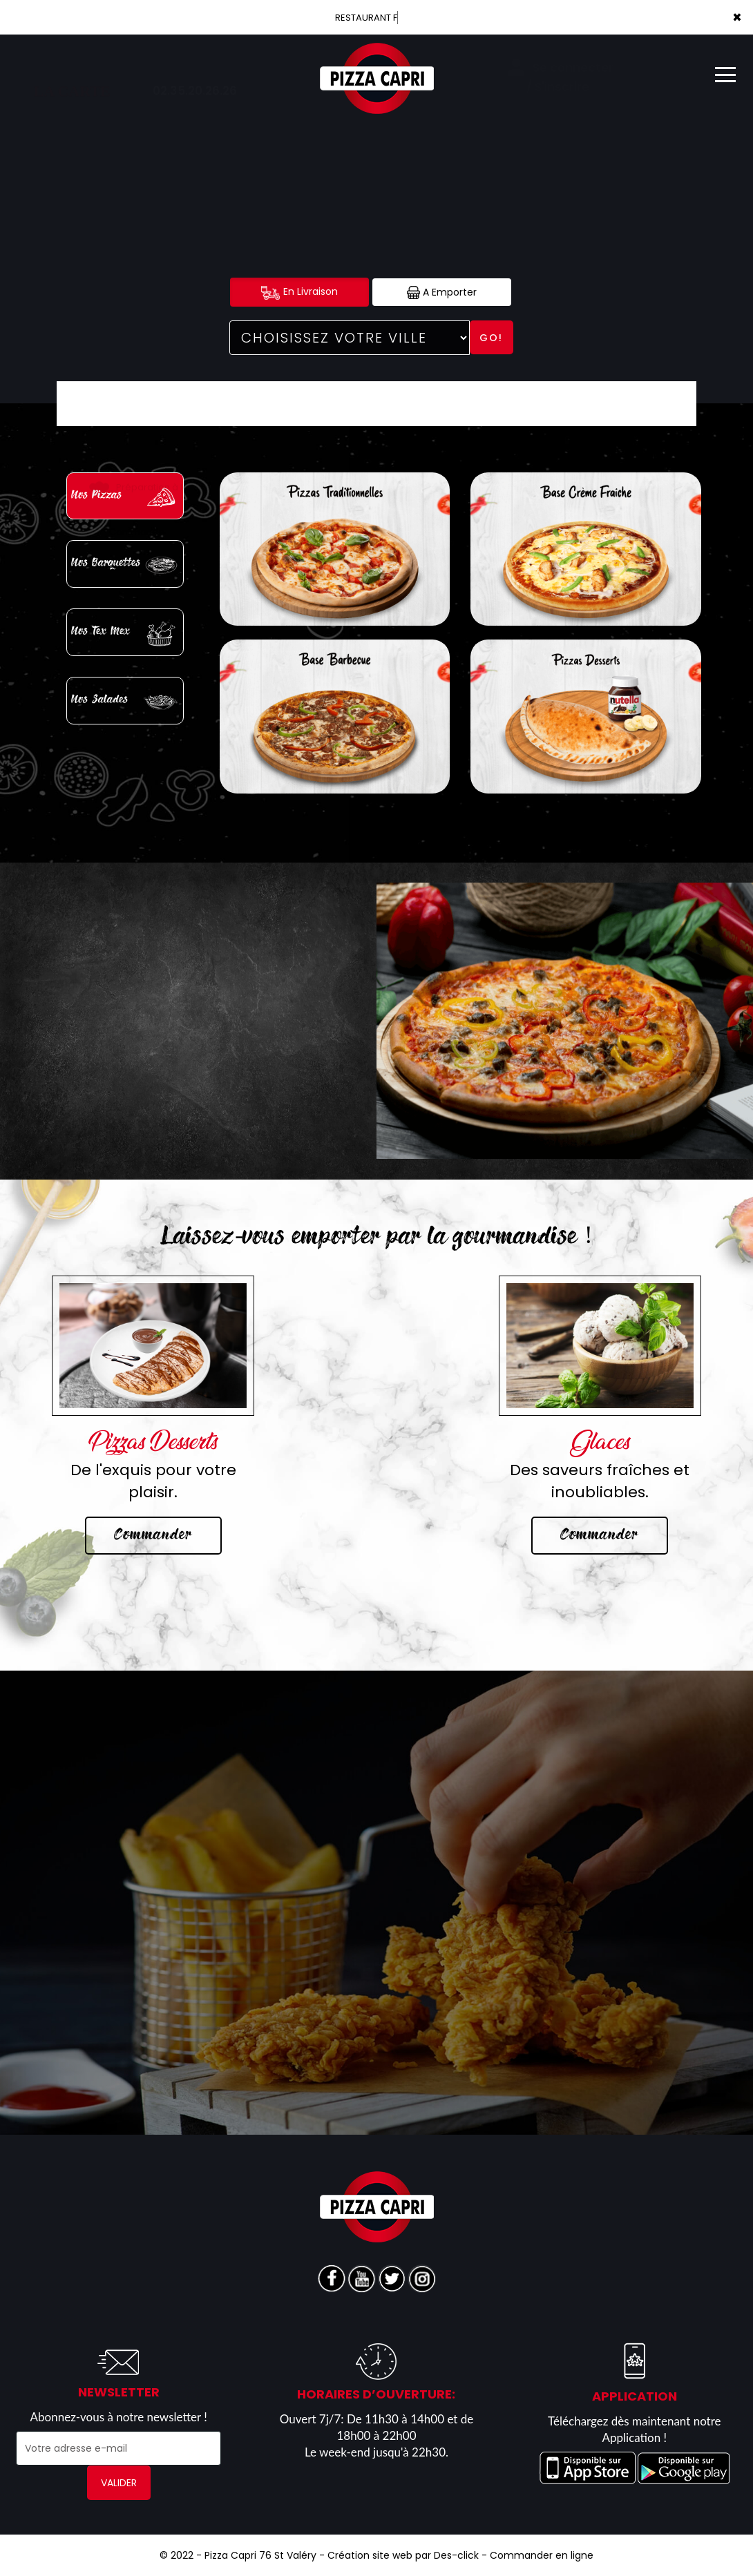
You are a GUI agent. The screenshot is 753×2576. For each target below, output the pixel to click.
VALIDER (119, 2483)
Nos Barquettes (126, 565)
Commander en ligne (541, 2555)
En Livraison (299, 292)
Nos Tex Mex (126, 633)
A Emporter (442, 292)
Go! (491, 338)
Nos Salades (126, 702)
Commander (153, 1535)
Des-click (456, 2555)
